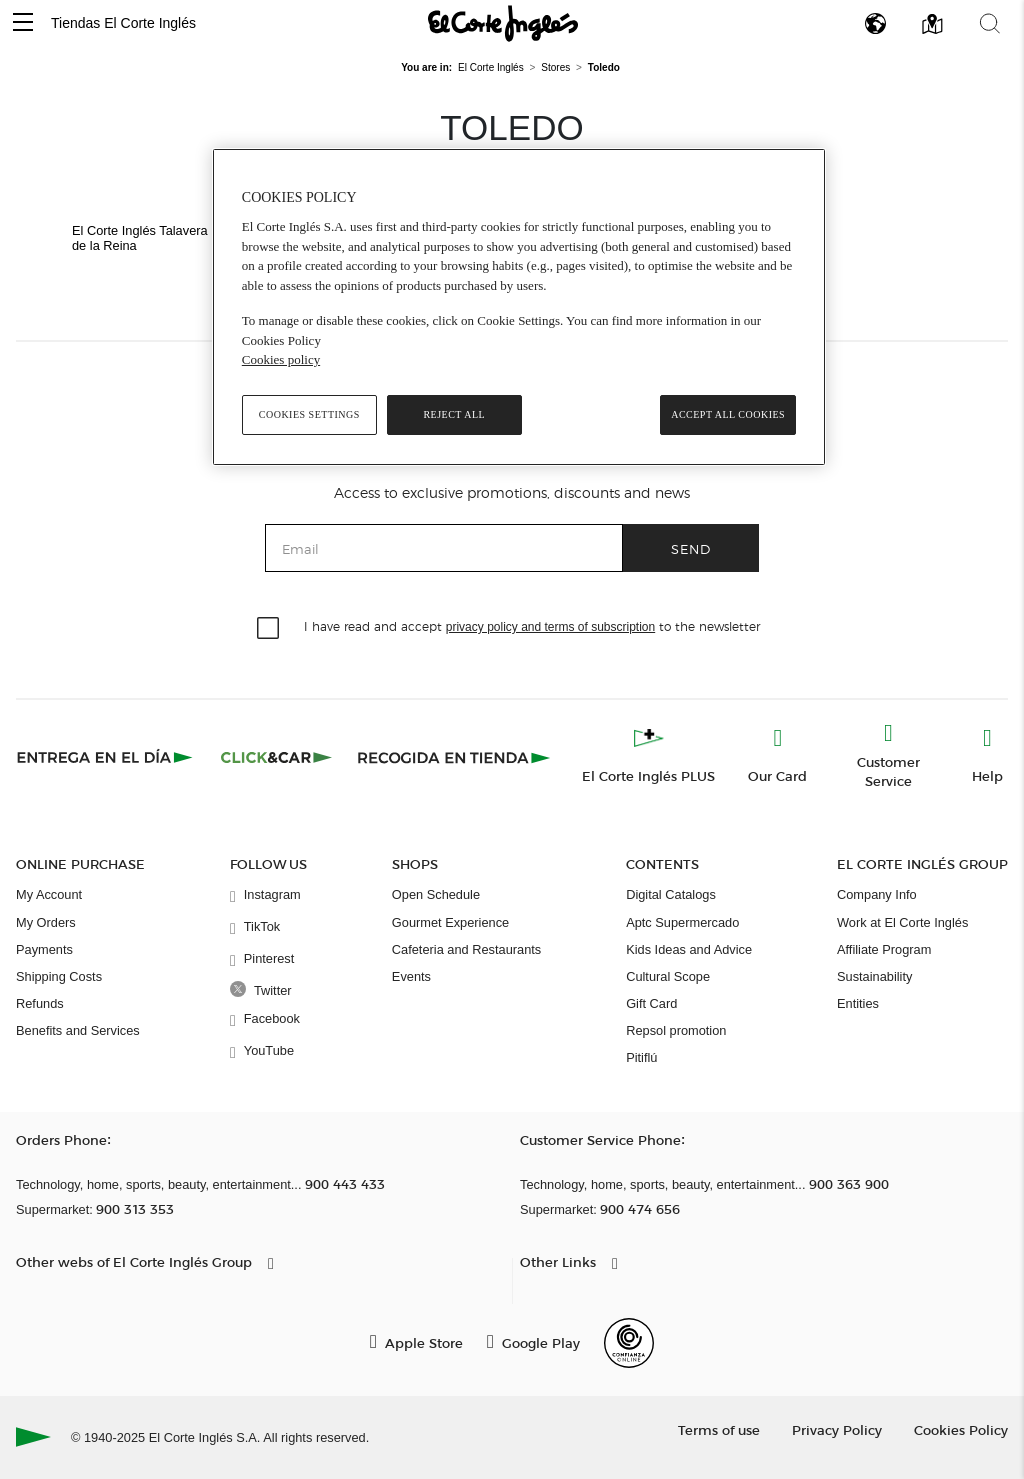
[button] (23, 23)
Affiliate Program (884, 949)
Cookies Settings (309, 414)
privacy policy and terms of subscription (550, 627)
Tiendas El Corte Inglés (123, 23)
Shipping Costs (59, 976)
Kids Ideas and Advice (689, 949)
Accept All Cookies (728, 414)
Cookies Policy (961, 1429)
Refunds (40, 1003)
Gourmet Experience (450, 922)
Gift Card (651, 1003)
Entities (858, 1003)
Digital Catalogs (671, 894)
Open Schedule (436, 894)
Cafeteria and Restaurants (466, 949)
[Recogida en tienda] (454, 757)
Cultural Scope (668, 976)
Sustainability (874, 976)
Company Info (877, 894)
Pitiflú (641, 1057)
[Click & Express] (106, 757)
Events (411, 976)
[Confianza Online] (629, 1343)
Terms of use (719, 1429)
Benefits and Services (78, 1030)
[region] (519, 307)
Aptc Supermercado (682, 922)
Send (691, 548)
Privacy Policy (837, 1429)
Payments (44, 949)
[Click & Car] (276, 757)
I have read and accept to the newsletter (532, 625)
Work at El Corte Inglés (902, 922)
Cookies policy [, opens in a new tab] (281, 359)
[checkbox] (269, 629)
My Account (49, 894)
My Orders (46, 922)
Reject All (454, 414)
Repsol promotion (676, 1030)
